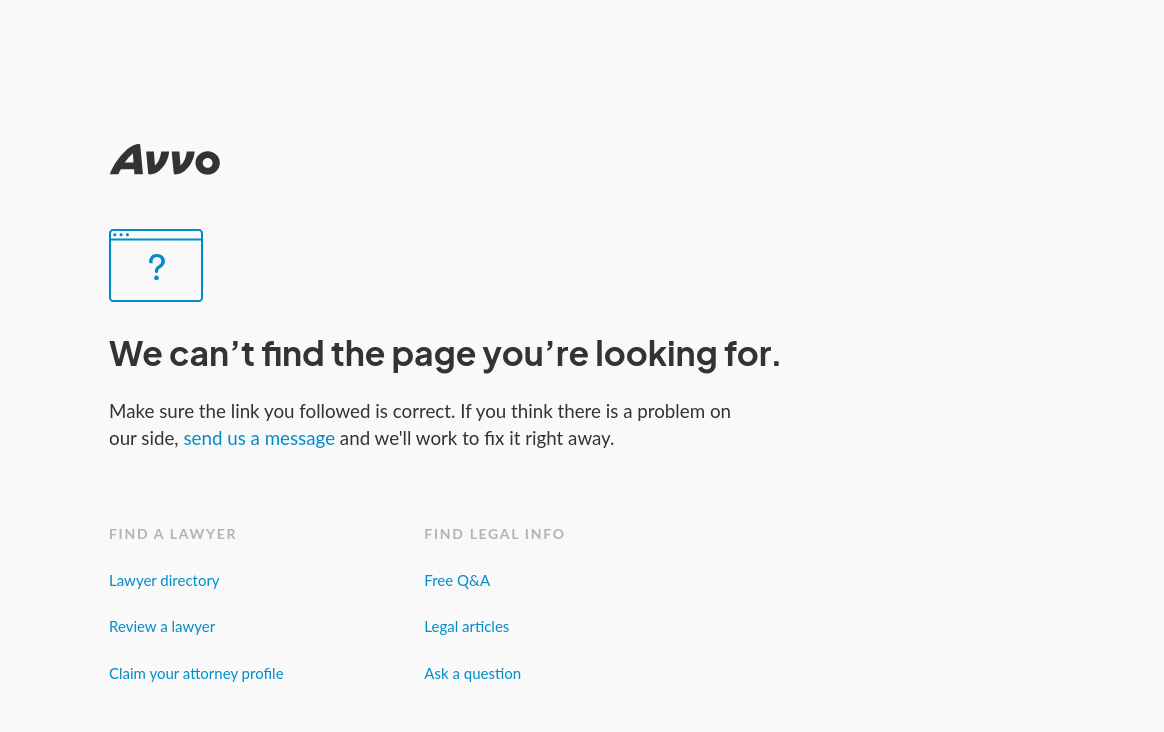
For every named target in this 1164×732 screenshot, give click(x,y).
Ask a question (472, 673)
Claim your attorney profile (196, 673)
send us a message (261, 437)
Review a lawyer (162, 626)
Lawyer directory (164, 580)
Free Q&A (457, 580)
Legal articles (466, 626)
